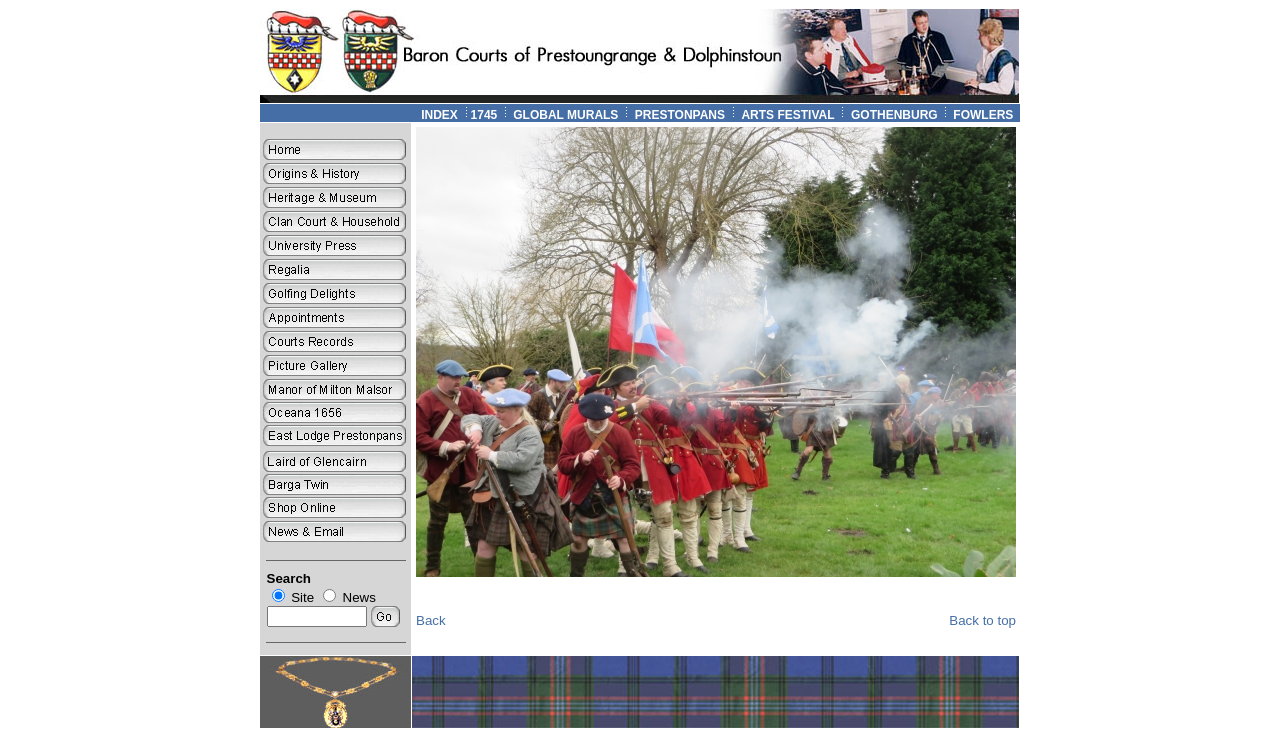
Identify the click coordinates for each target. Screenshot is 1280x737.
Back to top (982, 620)
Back (431, 620)
